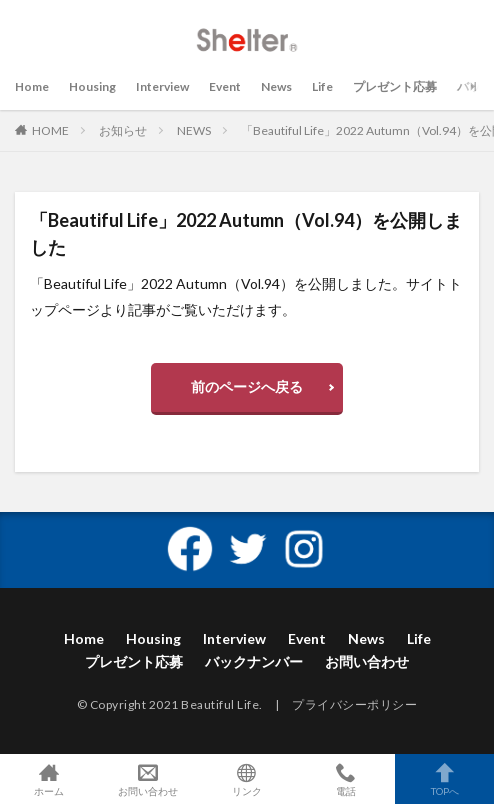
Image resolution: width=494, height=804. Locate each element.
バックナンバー (254, 661)
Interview (162, 86)
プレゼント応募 (395, 86)
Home (32, 86)
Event (225, 86)
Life (322, 86)
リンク (247, 779)
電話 (345, 779)
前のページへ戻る (247, 386)
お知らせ (123, 130)
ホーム (49, 779)
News (276, 86)
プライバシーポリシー (354, 704)
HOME (50, 130)
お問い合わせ (367, 661)
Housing (92, 86)
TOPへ (444, 779)
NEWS (194, 130)
